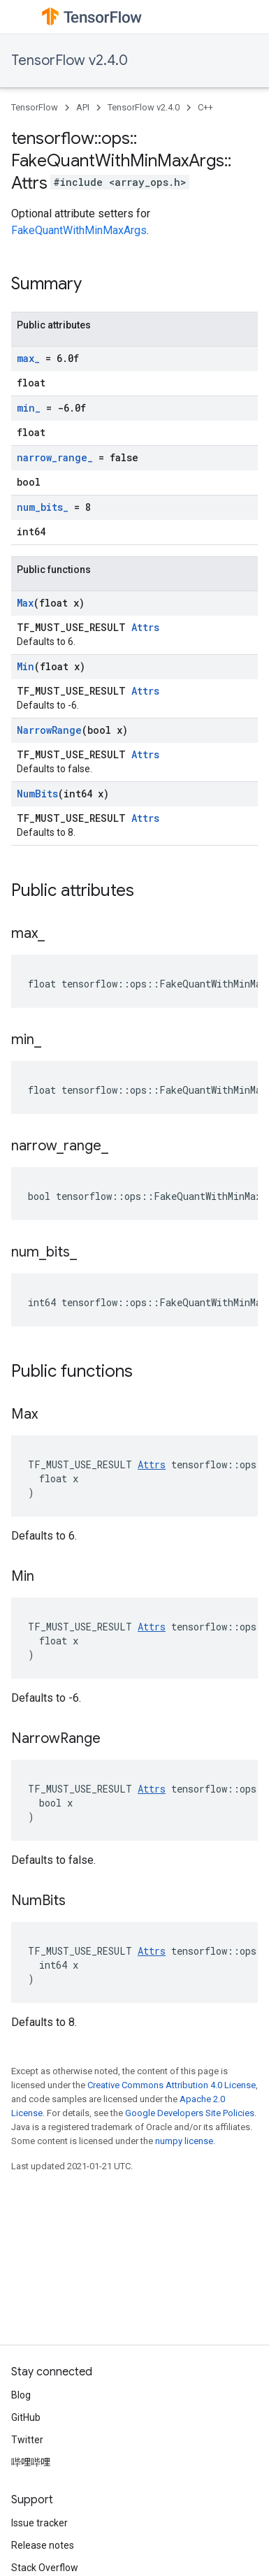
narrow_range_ (55, 457)
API (82, 107)
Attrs (145, 627)
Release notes (42, 2545)
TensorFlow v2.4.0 (69, 60)
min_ (29, 407)
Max (25, 602)
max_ (28, 358)
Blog (21, 2395)
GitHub (26, 2417)
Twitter (27, 2439)
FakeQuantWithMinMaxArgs (79, 230)
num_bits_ (42, 507)
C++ (205, 107)
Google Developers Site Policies (189, 2113)
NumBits (37, 793)
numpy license (184, 2141)
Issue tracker (39, 2522)
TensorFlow (34, 107)
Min (25, 666)
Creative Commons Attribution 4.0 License (171, 2085)
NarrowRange (49, 730)
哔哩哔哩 (30, 2462)
